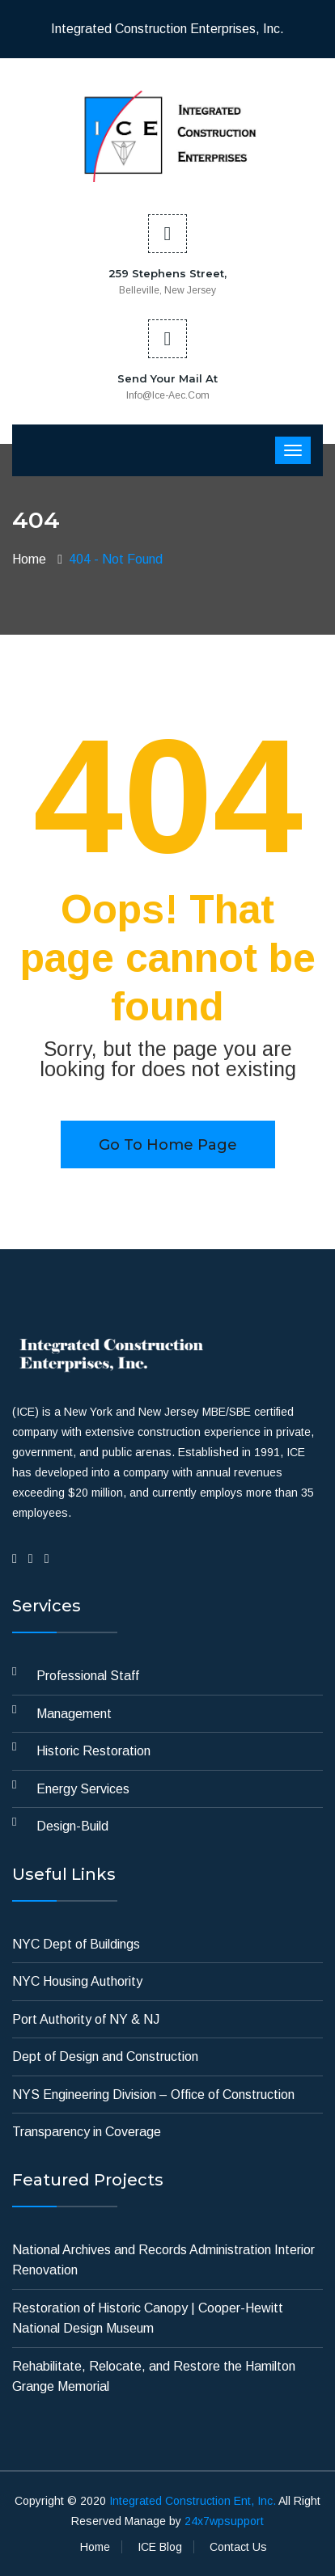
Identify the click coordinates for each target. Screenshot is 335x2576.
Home (29, 559)
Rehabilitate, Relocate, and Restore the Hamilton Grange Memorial (153, 2376)
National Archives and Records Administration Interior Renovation (163, 2260)
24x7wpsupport (224, 2521)
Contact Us (238, 2546)
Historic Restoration (93, 1751)
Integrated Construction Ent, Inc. (192, 2500)
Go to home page (168, 1145)
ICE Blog (160, 2546)
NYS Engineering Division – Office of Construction (153, 2094)
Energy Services (82, 1789)
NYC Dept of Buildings (76, 1944)
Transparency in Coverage (86, 2132)
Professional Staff (87, 1676)
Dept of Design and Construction (105, 2056)
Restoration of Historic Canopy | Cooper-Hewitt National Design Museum (147, 2318)
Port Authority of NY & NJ (85, 2019)
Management (74, 1714)
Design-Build (72, 1826)
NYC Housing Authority (77, 1981)
